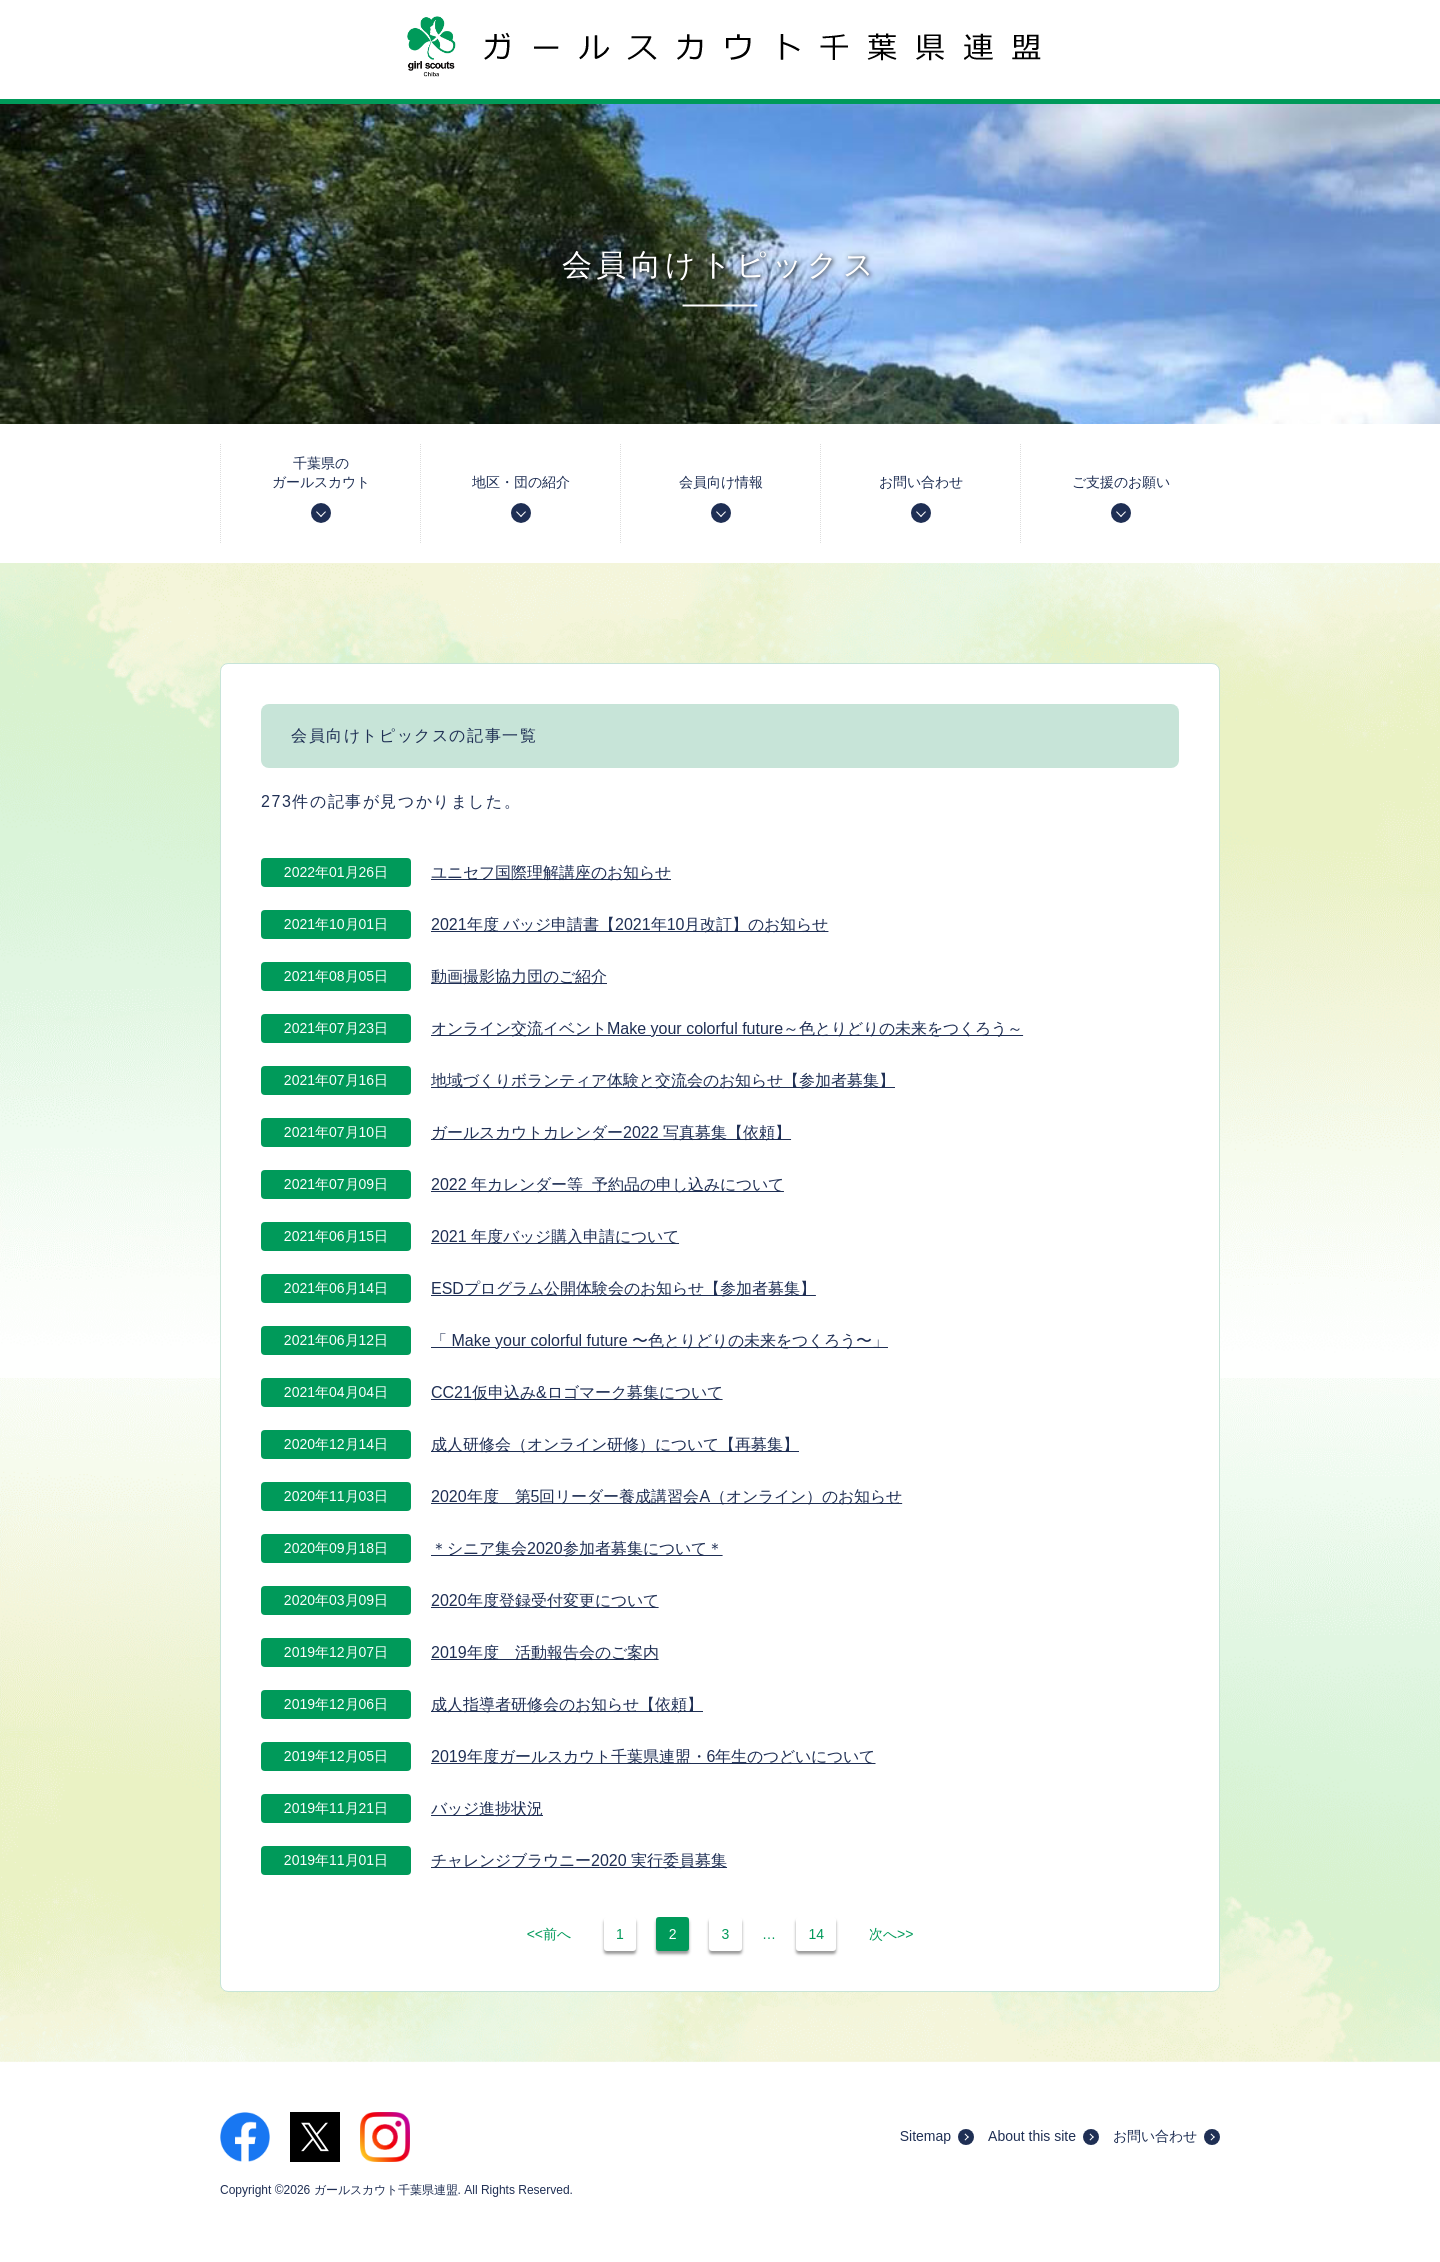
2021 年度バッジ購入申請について (555, 1236)
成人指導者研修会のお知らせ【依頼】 (567, 1704)
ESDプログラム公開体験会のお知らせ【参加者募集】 (623, 1288)
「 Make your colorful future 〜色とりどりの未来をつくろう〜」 (659, 1340)
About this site (1043, 2136)
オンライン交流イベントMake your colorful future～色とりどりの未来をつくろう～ (727, 1028)
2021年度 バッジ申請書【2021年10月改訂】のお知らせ (629, 924)
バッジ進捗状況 (487, 1808)
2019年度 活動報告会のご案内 (545, 1652)
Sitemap (937, 2136)
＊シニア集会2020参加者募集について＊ (577, 1548)
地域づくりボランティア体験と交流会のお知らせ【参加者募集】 (663, 1080)
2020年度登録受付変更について (545, 1600)
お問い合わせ (921, 498)
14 (816, 1934)
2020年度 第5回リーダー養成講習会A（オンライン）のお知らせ (666, 1496)
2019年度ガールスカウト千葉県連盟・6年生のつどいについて (653, 1756)
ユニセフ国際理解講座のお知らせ (551, 872)
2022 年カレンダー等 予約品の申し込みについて (607, 1184)
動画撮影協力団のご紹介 (519, 976)
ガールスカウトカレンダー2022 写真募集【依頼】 (611, 1132)
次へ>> (891, 1934)
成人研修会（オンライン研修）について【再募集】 (615, 1444)
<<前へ (549, 1934)
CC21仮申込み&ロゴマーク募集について (577, 1392)
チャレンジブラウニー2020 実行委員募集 (579, 1860)
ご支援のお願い (1121, 498)
